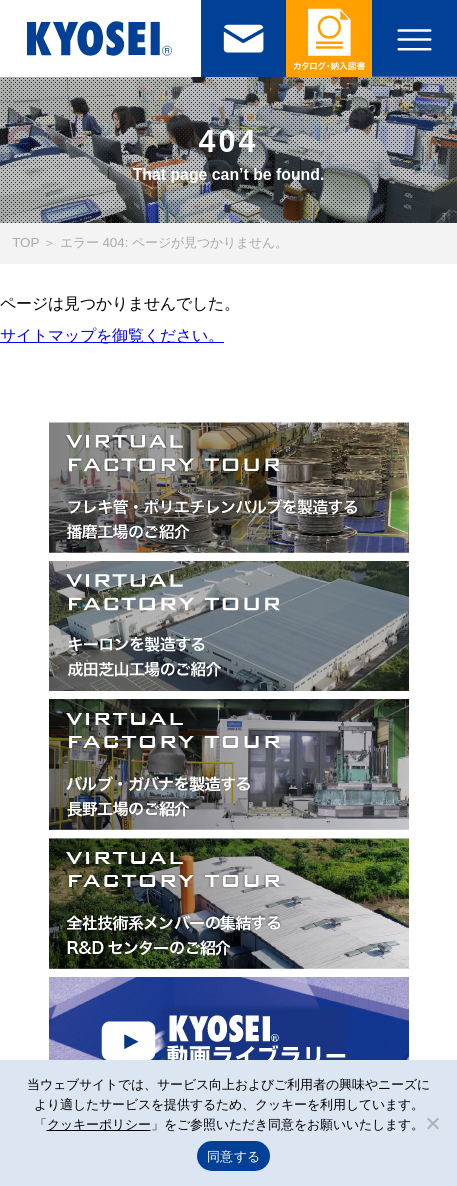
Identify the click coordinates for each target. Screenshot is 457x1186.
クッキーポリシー (99, 1124)
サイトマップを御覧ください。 (112, 335)
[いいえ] (432, 1123)
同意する (233, 1156)
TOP (25, 242)
